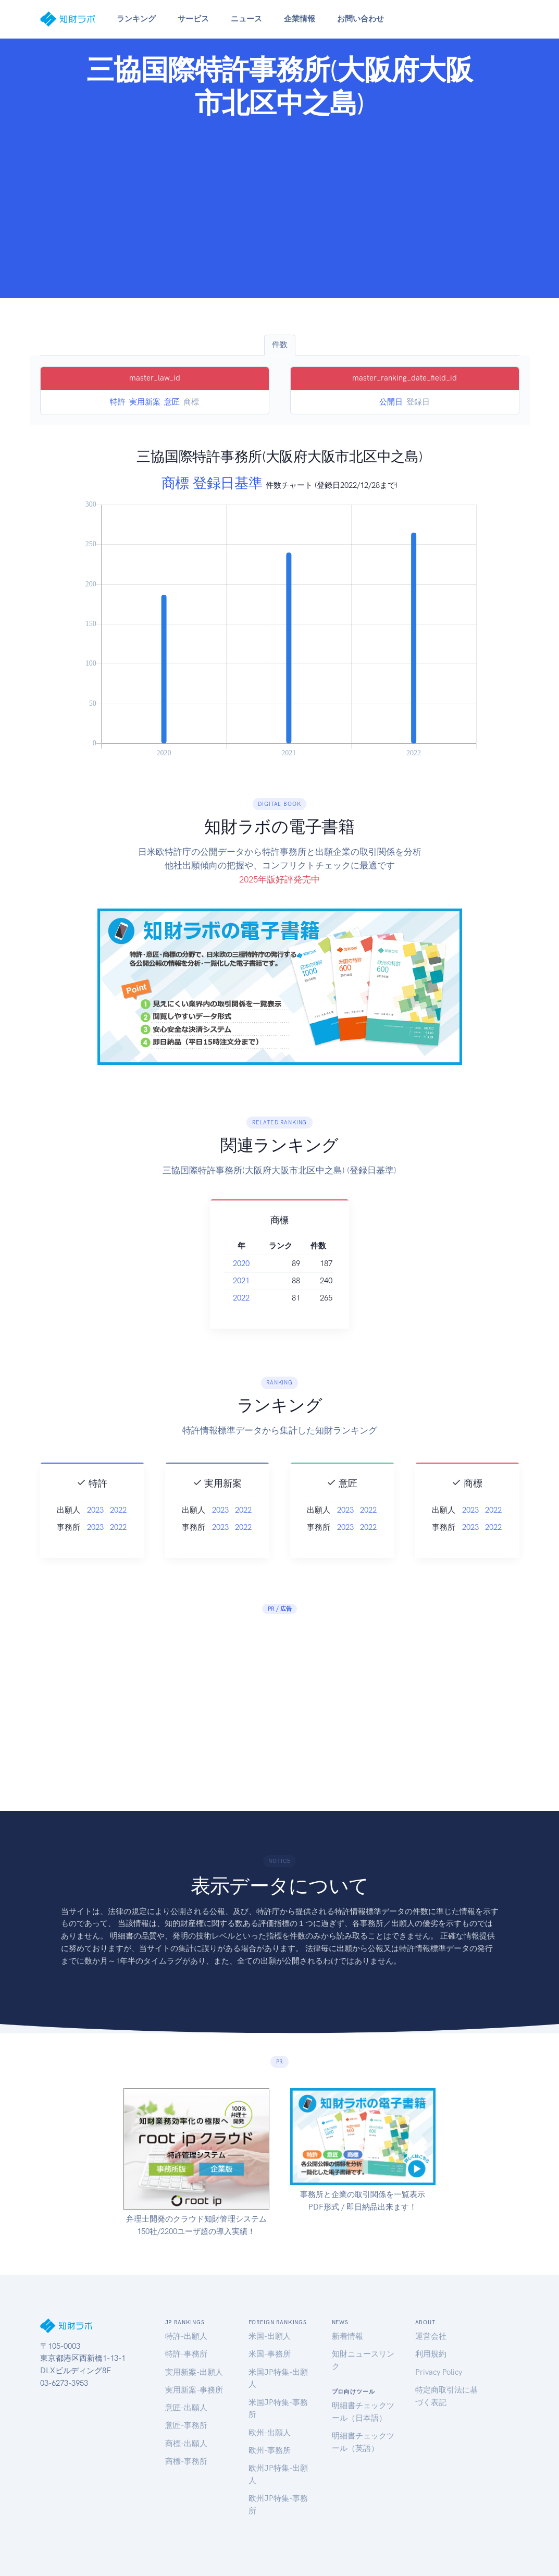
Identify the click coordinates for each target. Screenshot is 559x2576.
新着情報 (347, 2336)
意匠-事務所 (186, 2425)
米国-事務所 (270, 2354)
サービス (193, 18)
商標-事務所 (186, 2461)
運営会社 (430, 2336)
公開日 (391, 402)
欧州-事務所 (270, 2450)
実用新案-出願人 (194, 2372)
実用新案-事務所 (194, 2390)
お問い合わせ (360, 18)
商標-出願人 (186, 2443)
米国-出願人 (270, 2336)
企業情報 (299, 18)
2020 (253, 1263)
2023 (95, 1529)
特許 (118, 402)
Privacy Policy (438, 2372)
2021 (253, 1280)
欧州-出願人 (270, 2432)
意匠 (172, 402)
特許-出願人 (186, 2336)
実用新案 (144, 402)
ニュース (246, 18)
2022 (253, 1298)
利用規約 (430, 2354)
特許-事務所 (186, 2354)
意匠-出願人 (186, 2407)
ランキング (136, 18)
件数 (280, 344)
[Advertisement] (279, 205)
